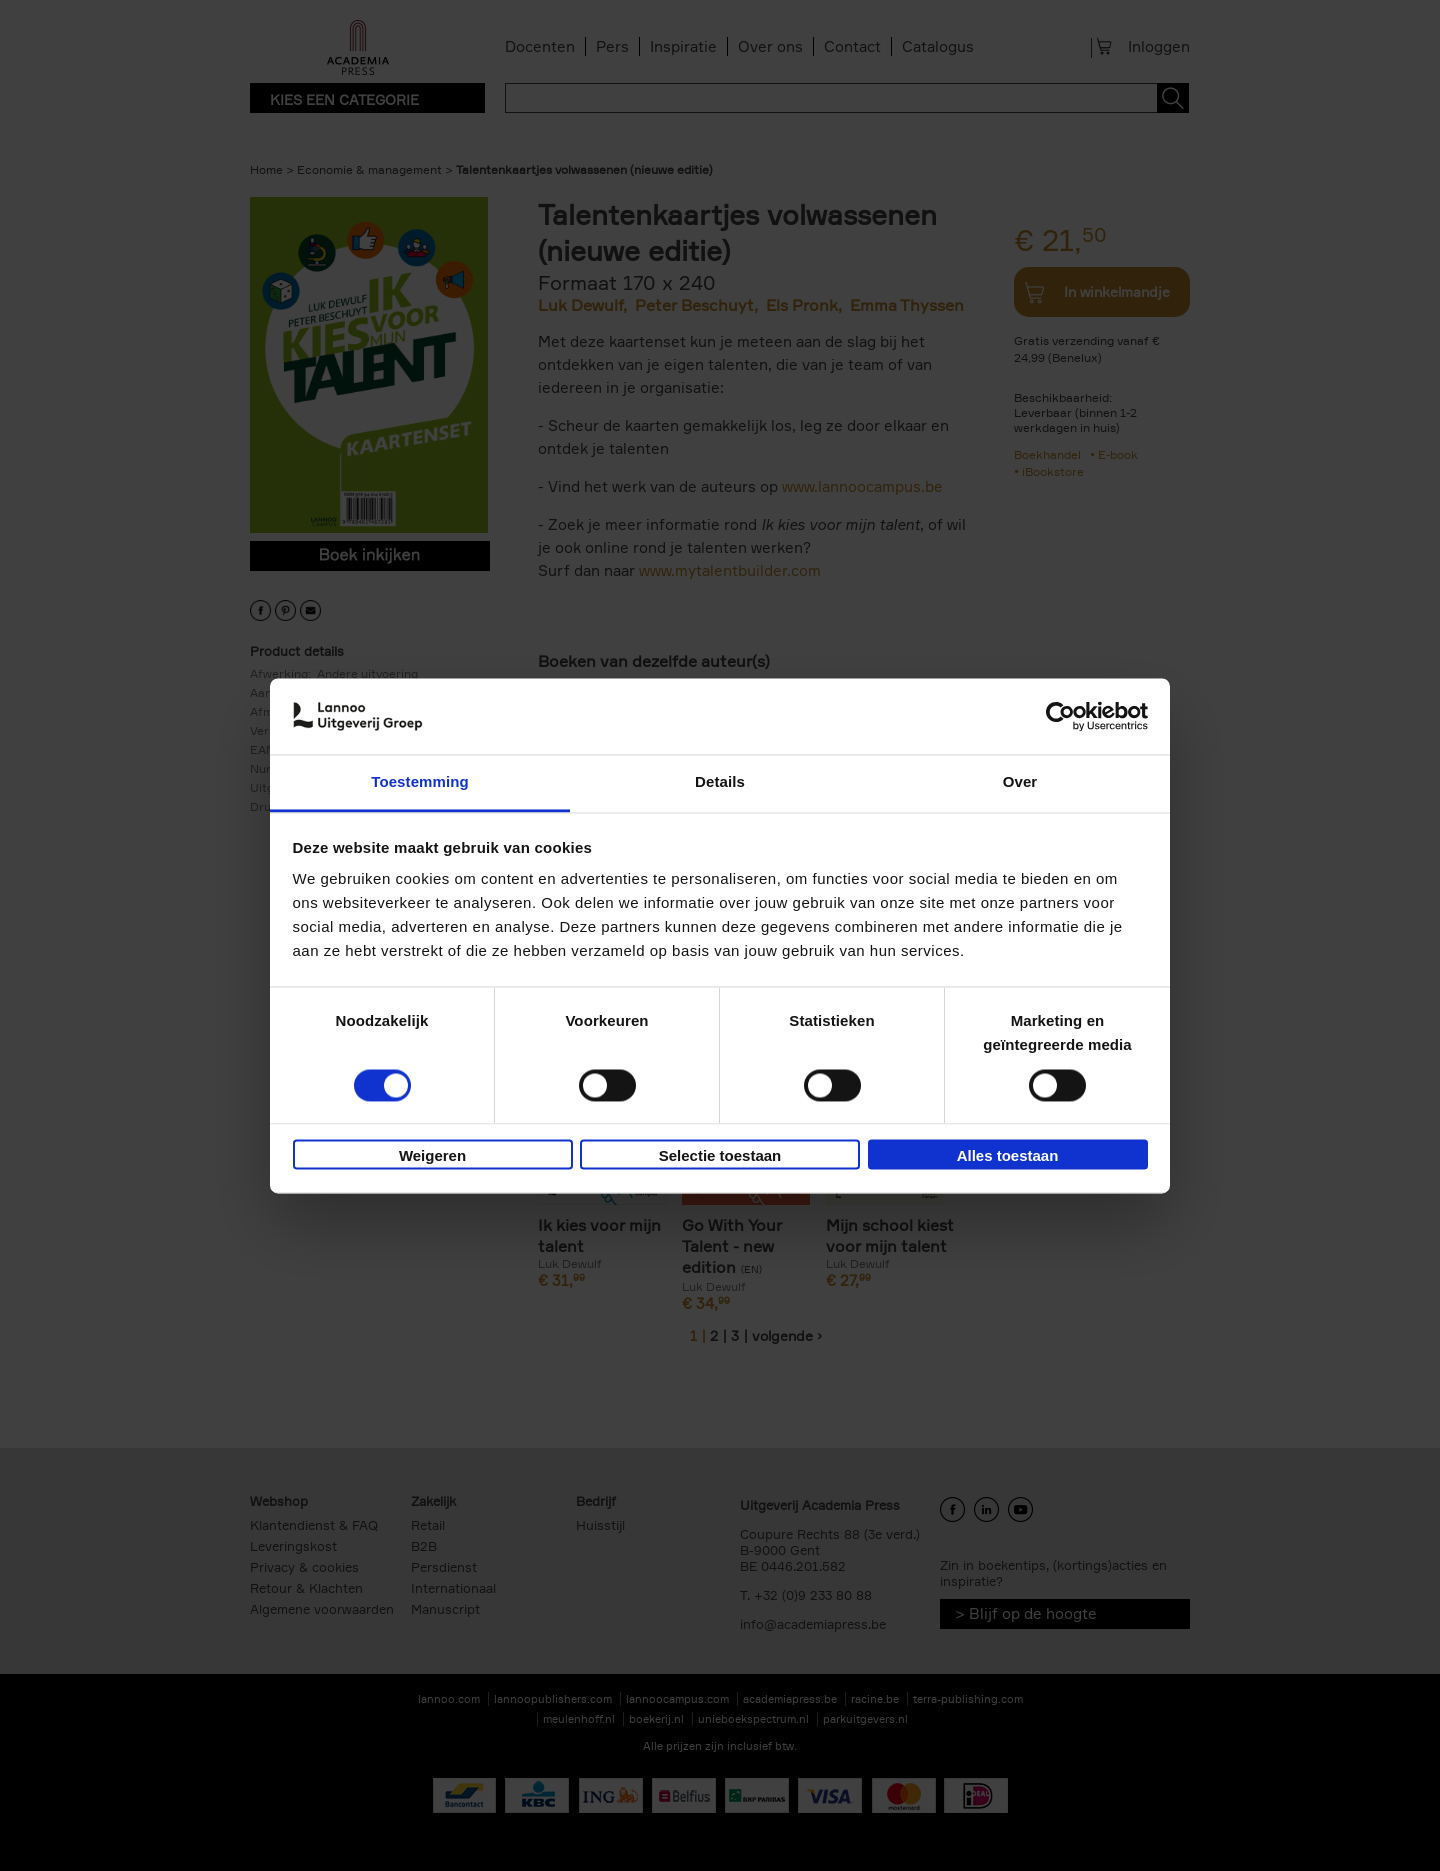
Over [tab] (1020, 782)
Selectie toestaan (720, 1156)
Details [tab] (720, 782)
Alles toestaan (1008, 1156)
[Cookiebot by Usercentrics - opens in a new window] (1060, 716)
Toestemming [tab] (420, 782)
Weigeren (432, 1156)
